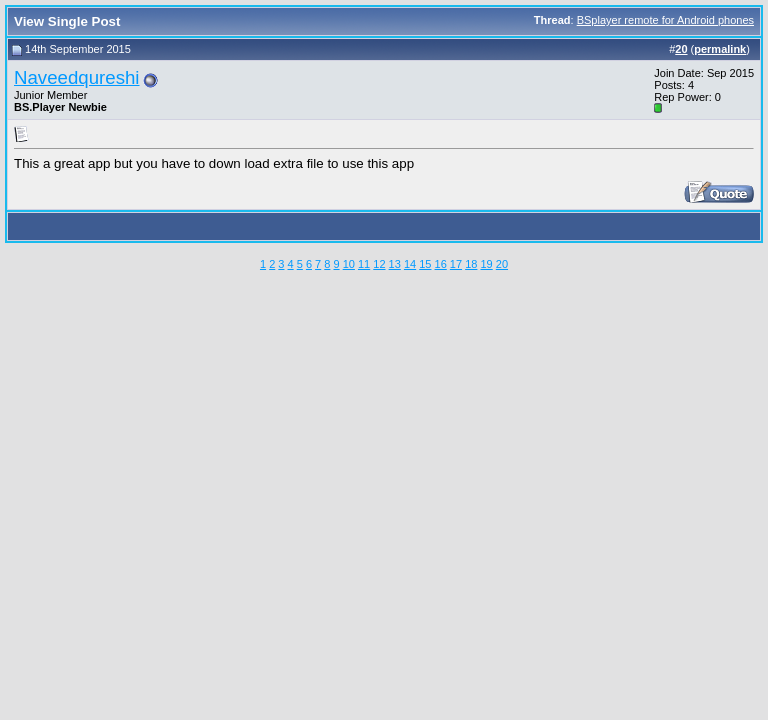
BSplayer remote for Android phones (665, 20)
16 (441, 264)
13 (395, 264)
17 (456, 264)
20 (502, 264)
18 (471, 264)
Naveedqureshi (77, 77)
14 (410, 264)
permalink (720, 49)
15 (425, 264)
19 (486, 264)
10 (349, 264)
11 (364, 264)
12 (379, 264)
